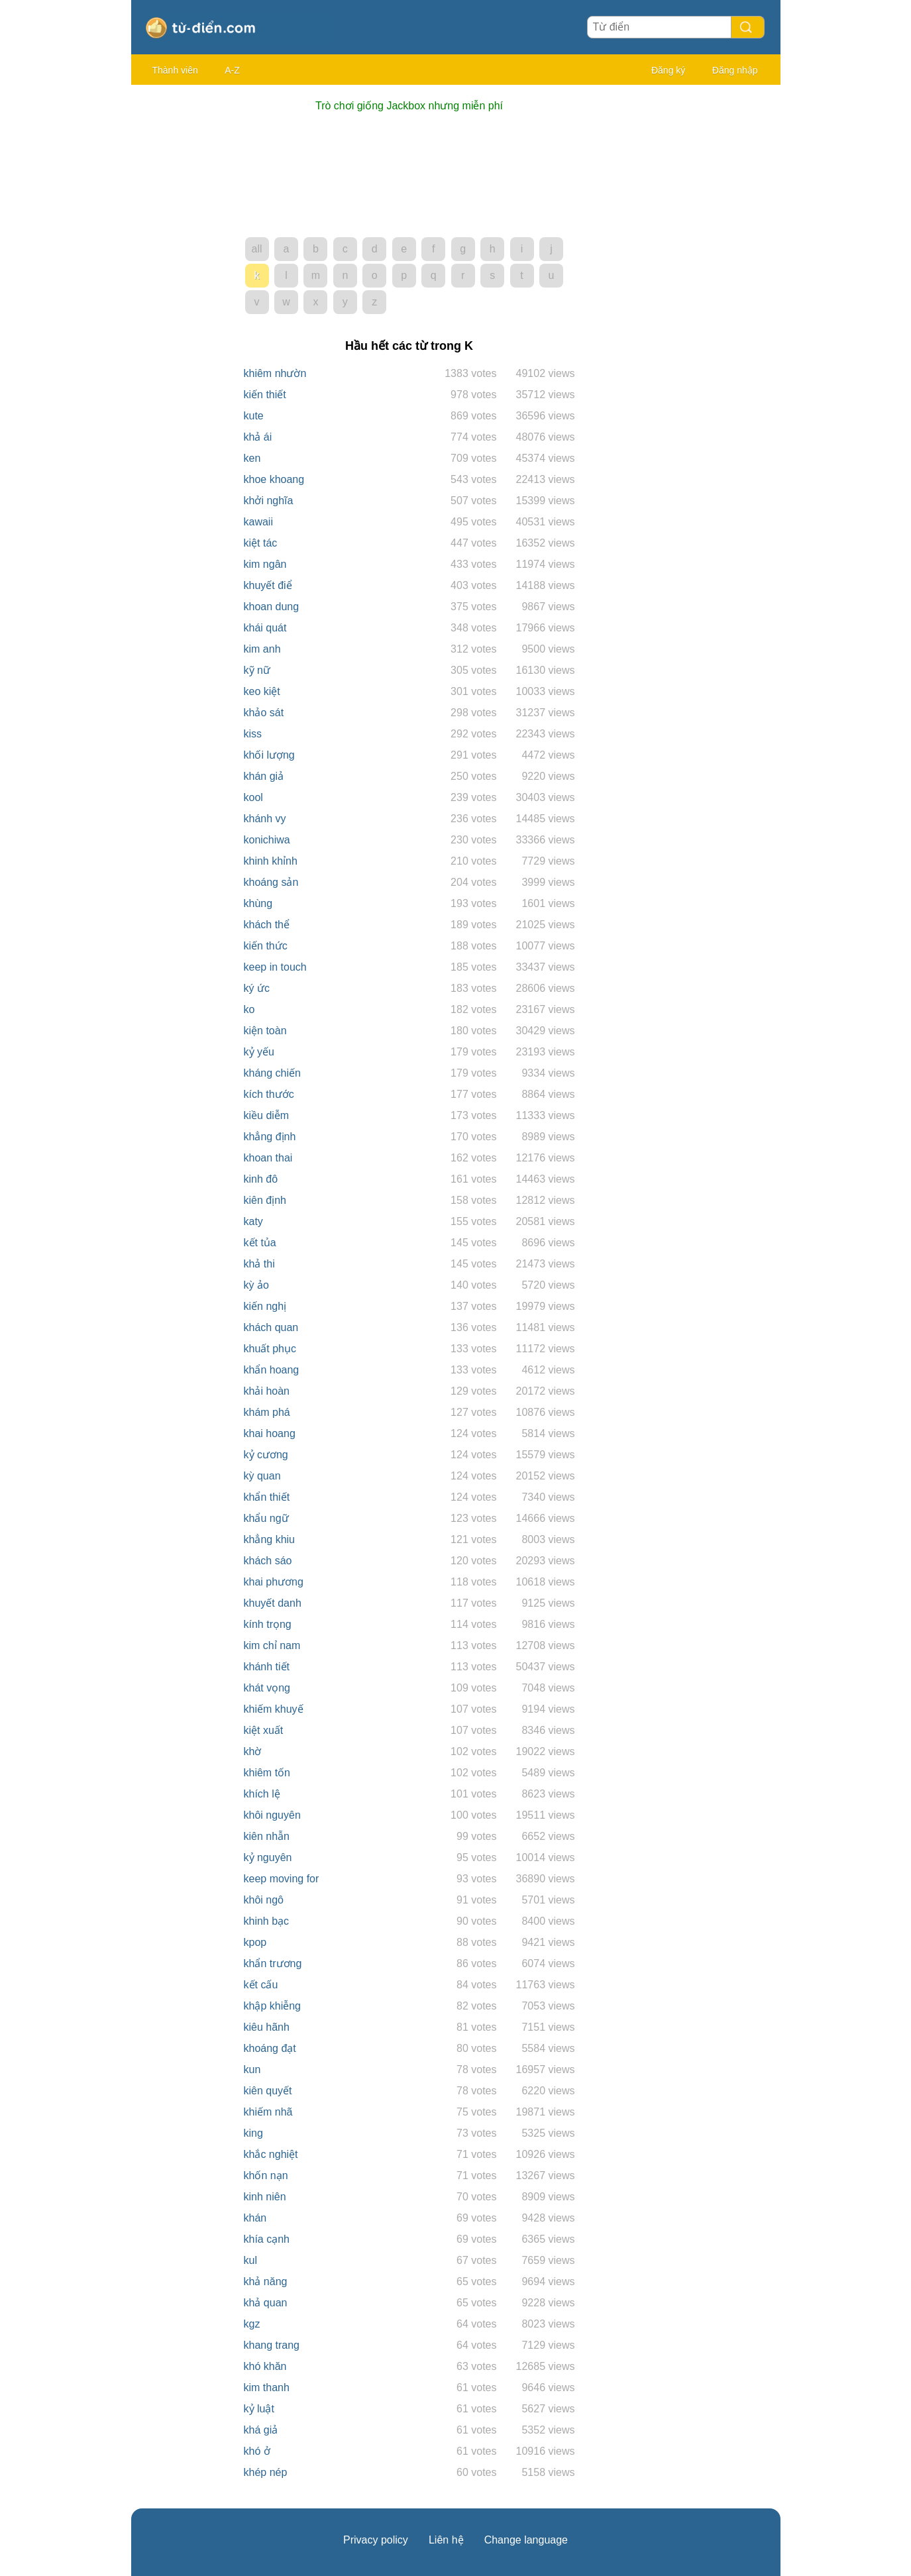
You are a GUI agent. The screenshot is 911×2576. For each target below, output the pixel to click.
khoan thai (268, 1157)
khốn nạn (266, 2175)
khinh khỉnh (270, 861)
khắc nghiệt (271, 2154)
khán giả (264, 776)
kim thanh (267, 2387)
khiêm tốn (267, 1772)
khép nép (266, 2472)
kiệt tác (261, 543)
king (253, 2133)
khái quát (265, 627)
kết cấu (261, 1984)
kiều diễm (267, 1115)
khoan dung (271, 606)
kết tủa (260, 1242)
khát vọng (267, 1687)
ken (252, 458)
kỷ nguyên (268, 1857)
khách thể (267, 924)
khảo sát (264, 712)
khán (255, 2218)
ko (249, 1009)
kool (253, 797)
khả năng (266, 2281)
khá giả (261, 2430)
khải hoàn (267, 1391)
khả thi (259, 1263)
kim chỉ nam (272, 1645)
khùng (258, 903)
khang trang (272, 2345)
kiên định (265, 1200)
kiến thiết (265, 394)
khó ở (257, 2451)
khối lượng (269, 755)
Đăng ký (668, 70)
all (256, 248)
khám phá (267, 1412)
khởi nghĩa (269, 500)
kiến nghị (265, 1306)
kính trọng (268, 1624)
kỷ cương (266, 1454)
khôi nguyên (272, 1815)
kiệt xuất (264, 1730)
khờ (253, 1751)
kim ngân (265, 564)
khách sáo (268, 1560)
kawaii (258, 521)
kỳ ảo (256, 1285)
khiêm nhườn (275, 373)
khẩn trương (273, 1963)
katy (253, 1221)
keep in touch (275, 967)
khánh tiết (267, 1666)
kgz (252, 2324)
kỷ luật (259, 2408)
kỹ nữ (257, 670)
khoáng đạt (270, 2048)
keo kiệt (262, 691)
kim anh (262, 649)
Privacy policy (375, 2540)
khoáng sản (271, 882)
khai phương (273, 1581)
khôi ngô (264, 1899)
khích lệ (262, 1793)
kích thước (269, 1094)
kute (254, 415)
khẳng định (270, 1136)
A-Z (232, 70)
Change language (526, 2540)
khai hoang (269, 1433)
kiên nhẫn (267, 1836)
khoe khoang (274, 479)
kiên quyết (268, 2090)
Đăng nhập (735, 70)
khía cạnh (267, 2239)
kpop (255, 1942)
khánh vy (265, 818)
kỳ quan (262, 1475)
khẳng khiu (269, 1539)
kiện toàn (265, 1030)
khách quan (271, 1327)
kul (250, 2260)
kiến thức (266, 945)
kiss (253, 733)
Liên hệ (446, 2540)
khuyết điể (268, 585)
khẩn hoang (271, 1369)
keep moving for (281, 1878)
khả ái (258, 437)
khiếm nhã (268, 2112)
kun (252, 2069)
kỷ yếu (259, 1051)
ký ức (257, 988)
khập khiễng (272, 2006)
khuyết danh (272, 1603)
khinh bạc (267, 1921)
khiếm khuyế (273, 1709)
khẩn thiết (267, 1497)
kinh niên (265, 2196)
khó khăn (265, 2366)
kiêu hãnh (267, 2027)
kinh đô (261, 1179)
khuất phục (270, 1348)
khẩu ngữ (266, 1518)
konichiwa (267, 839)
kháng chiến (272, 1073)
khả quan (266, 2302)
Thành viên (175, 70)
